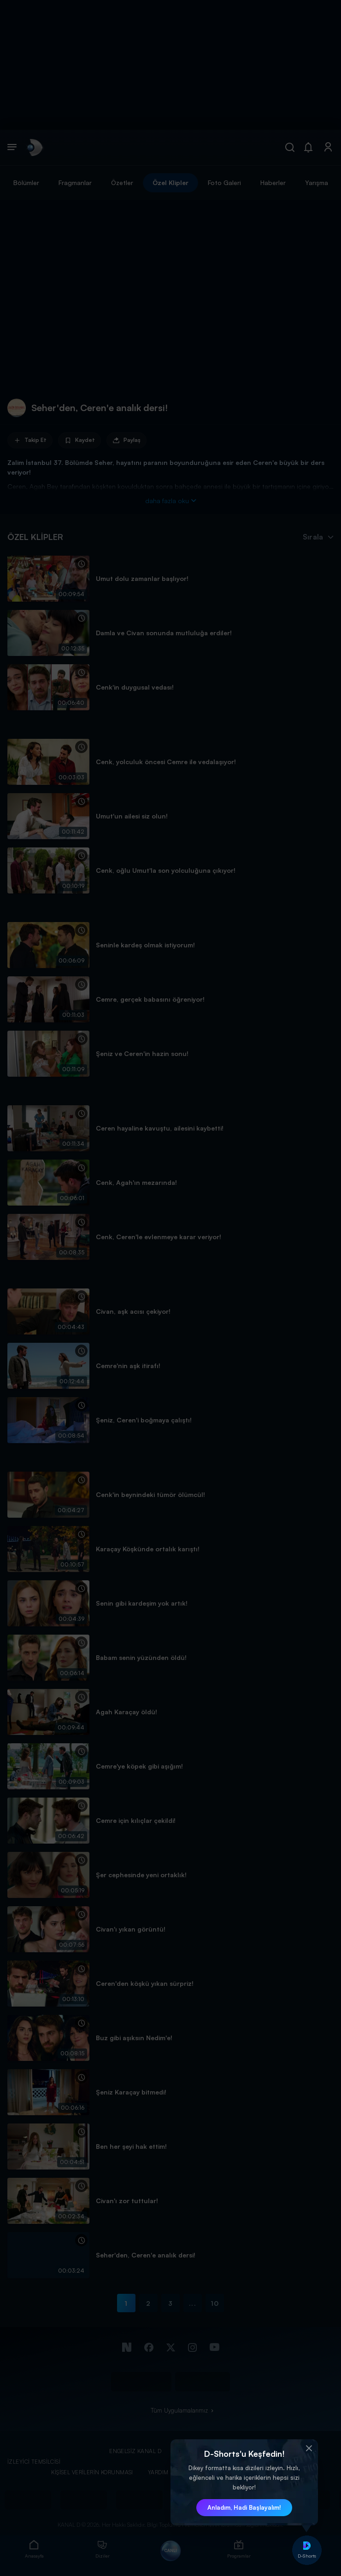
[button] (308, 2448)
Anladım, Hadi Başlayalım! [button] (244, 2507)
